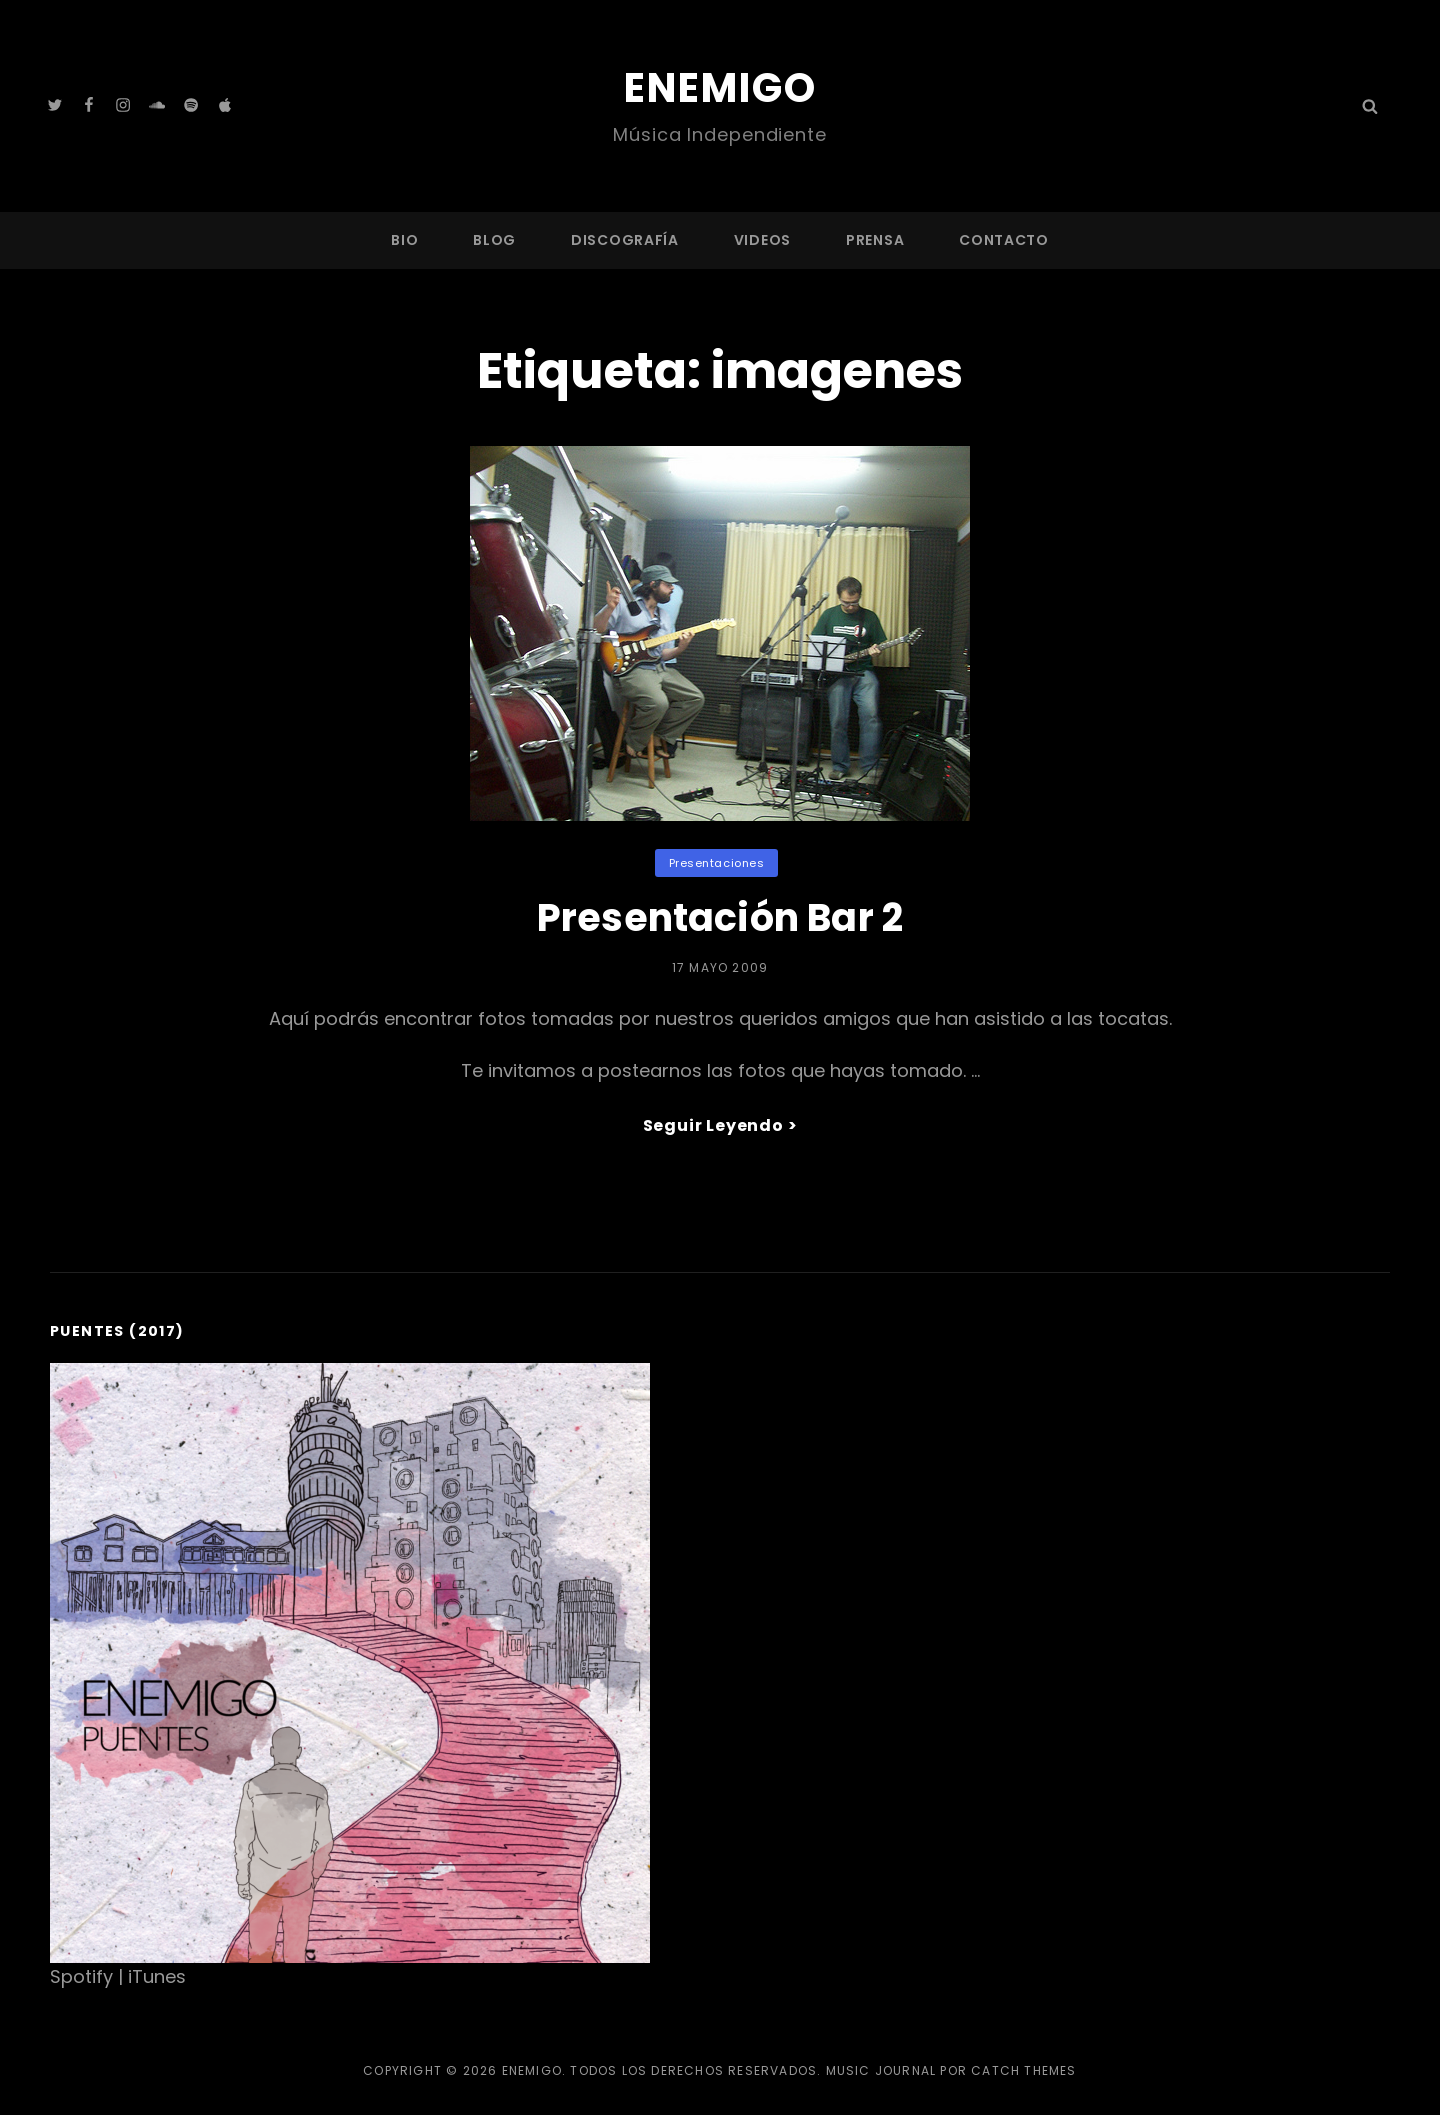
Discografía (625, 240)
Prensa (875, 240)
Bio (404, 240)
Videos (762, 240)
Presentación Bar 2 (720, 917)
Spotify (81, 1976)
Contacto (1004, 240)
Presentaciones (717, 863)
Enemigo (720, 88)
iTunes (157, 1976)
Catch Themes (1023, 2070)
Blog (494, 240)
